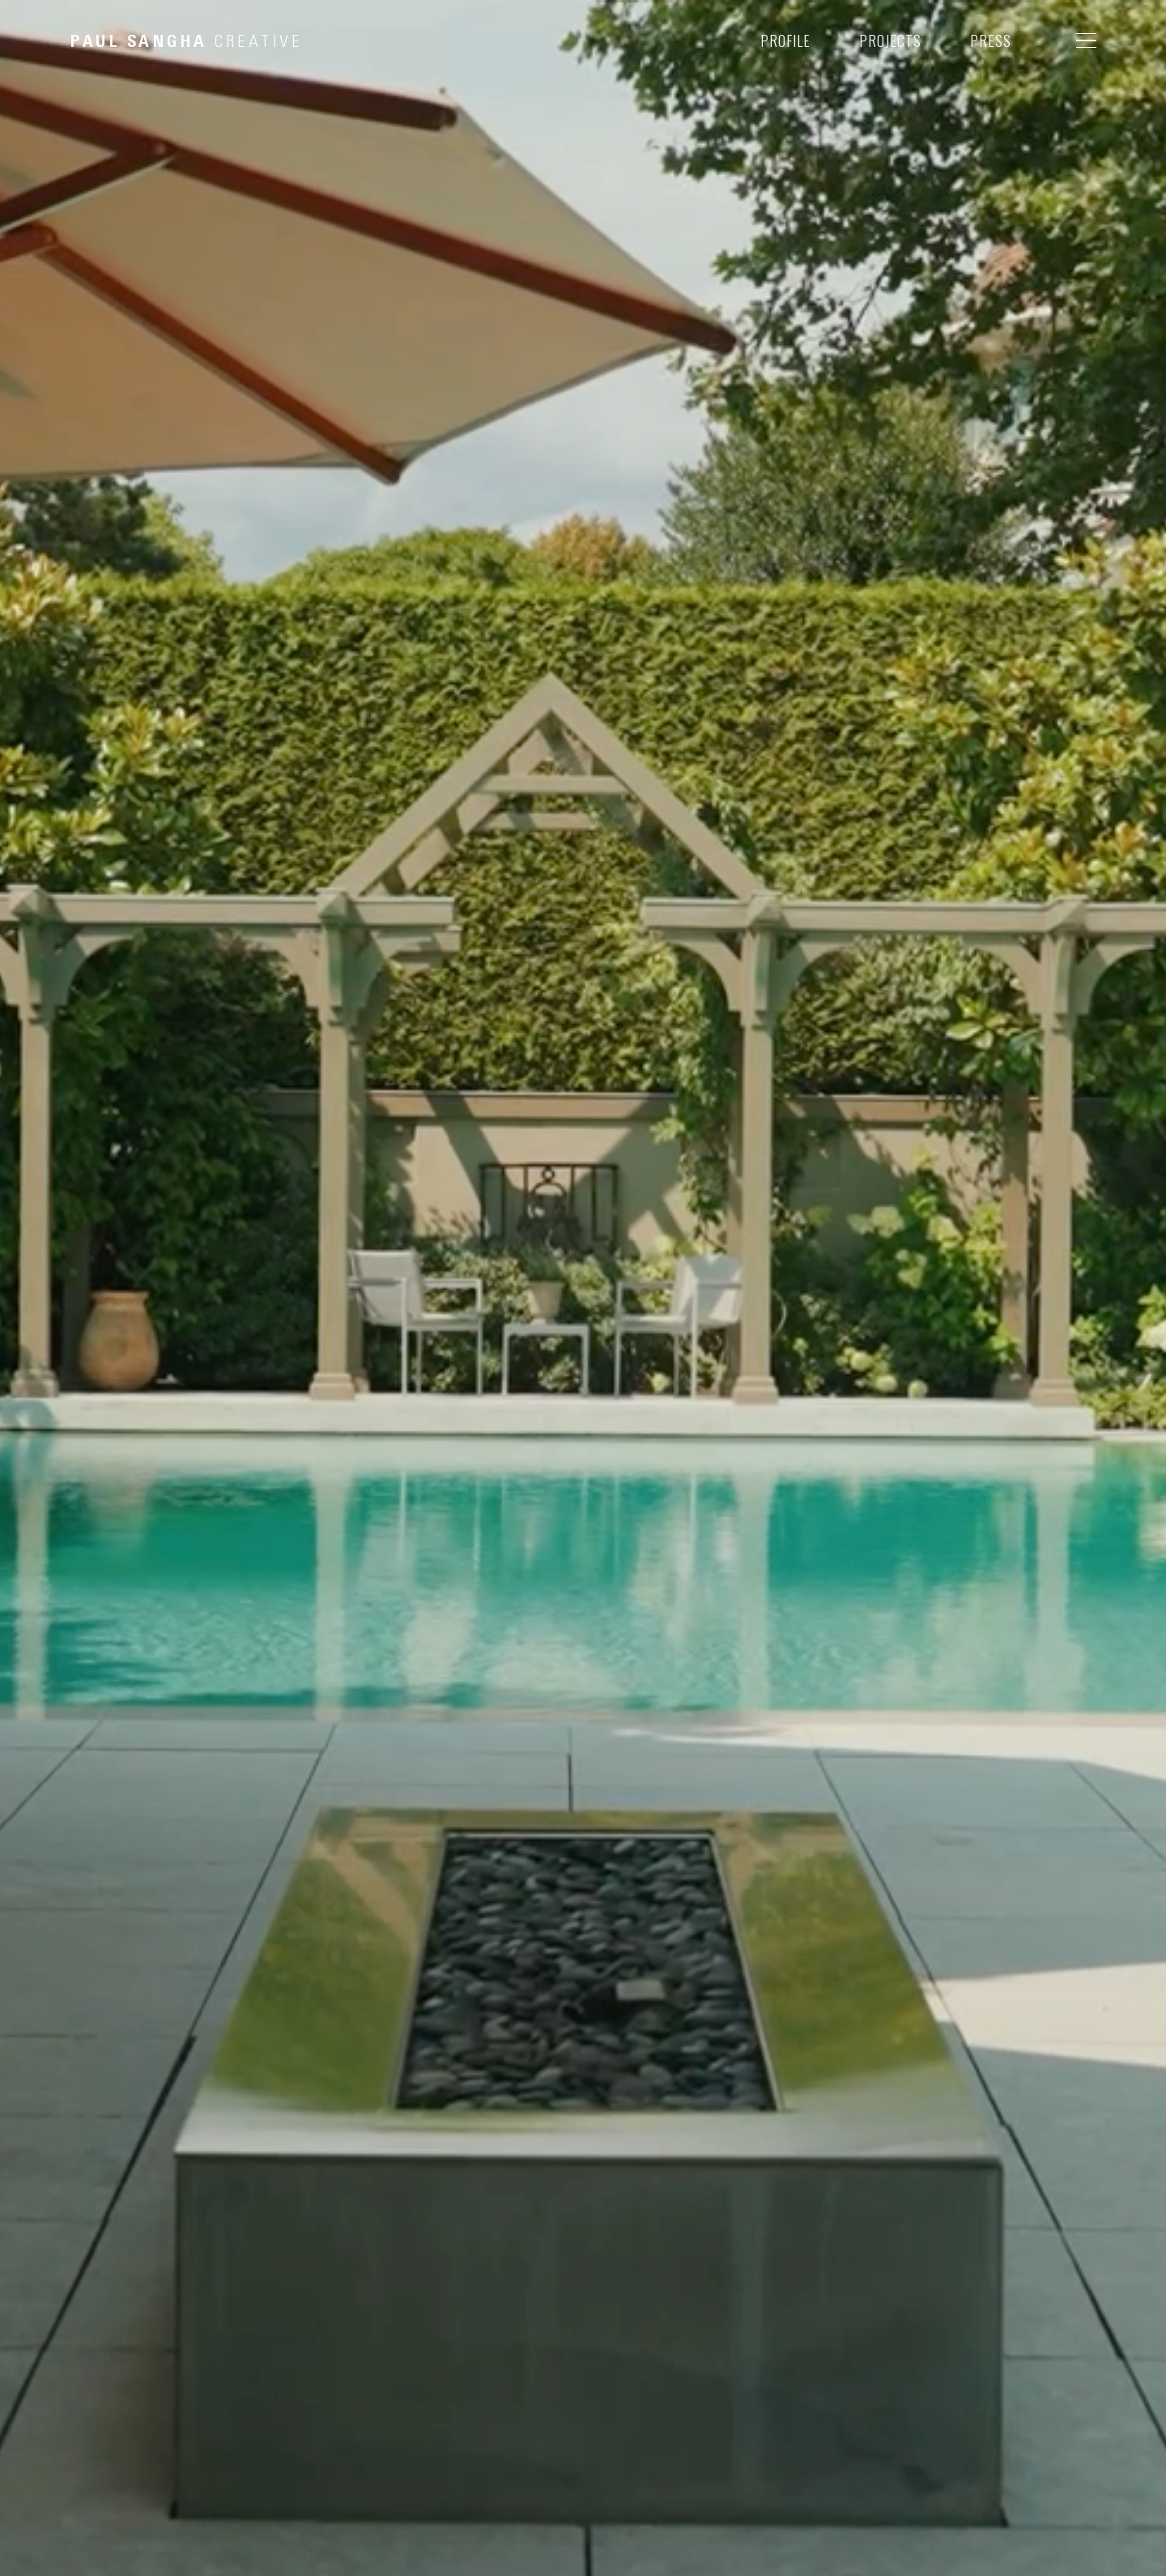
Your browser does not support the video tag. (583, 1288)
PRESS (990, 40)
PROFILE (785, 40)
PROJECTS (890, 40)
